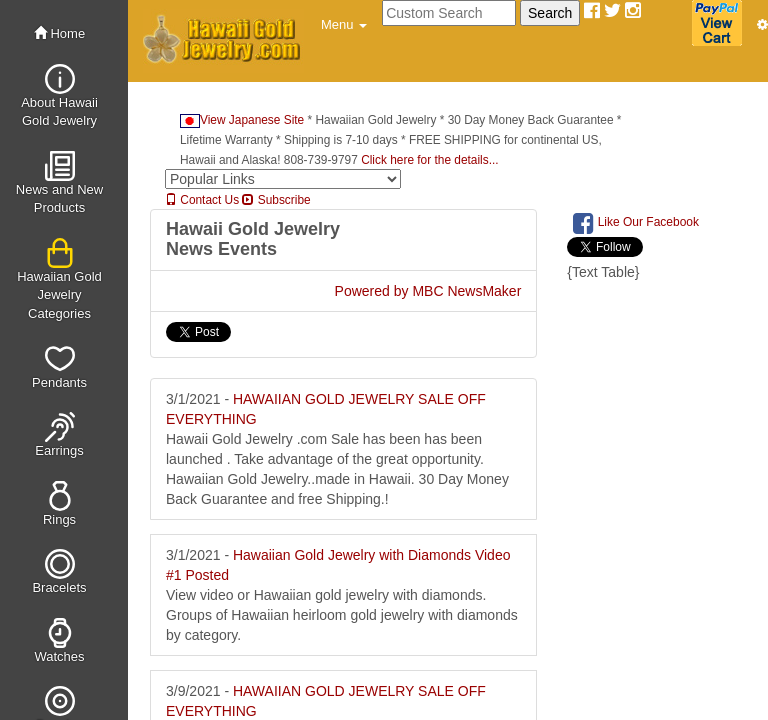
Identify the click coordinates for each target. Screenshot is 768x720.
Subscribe (276, 200)
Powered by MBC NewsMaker (428, 291)
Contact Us (202, 200)
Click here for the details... (429, 160)
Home (59, 33)
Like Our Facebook (636, 223)
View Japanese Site (242, 120)
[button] (344, 25)
